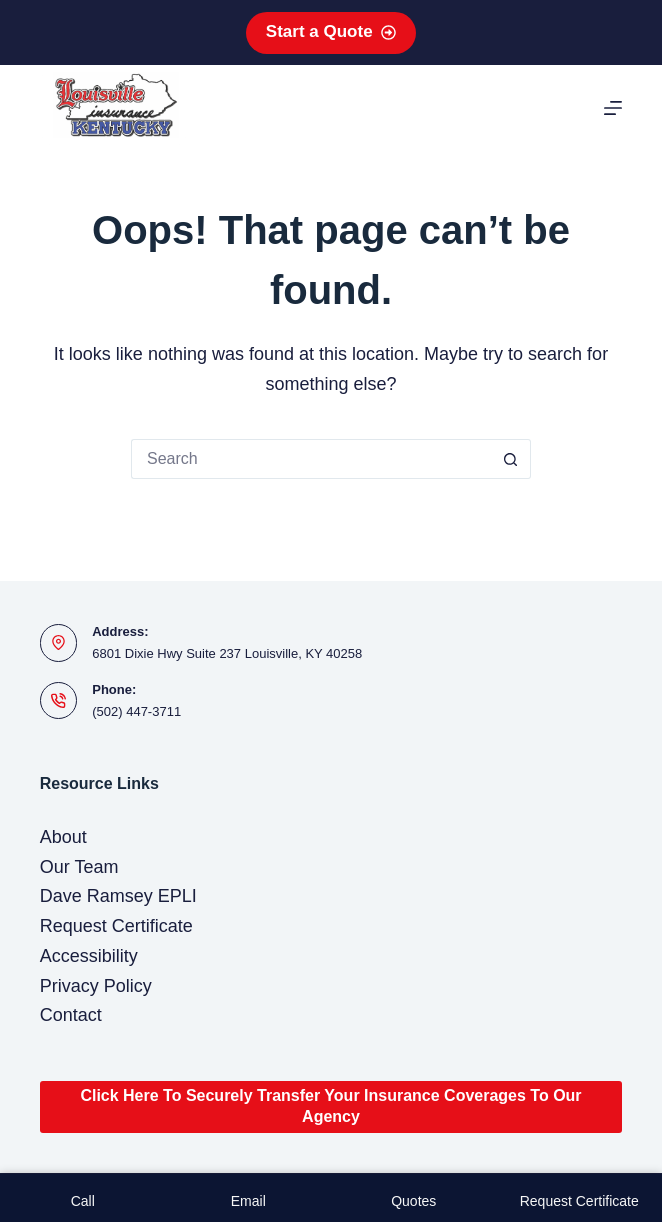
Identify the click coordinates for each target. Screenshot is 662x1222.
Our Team (79, 867)
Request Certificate (116, 926)
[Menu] (613, 108)
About (63, 837)
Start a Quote (331, 31)
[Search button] (511, 459)
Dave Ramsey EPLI (118, 896)
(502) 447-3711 (136, 711)
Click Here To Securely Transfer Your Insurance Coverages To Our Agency (330, 1106)
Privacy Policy (96, 986)
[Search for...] (311, 459)
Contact (71, 1015)
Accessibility (89, 956)
